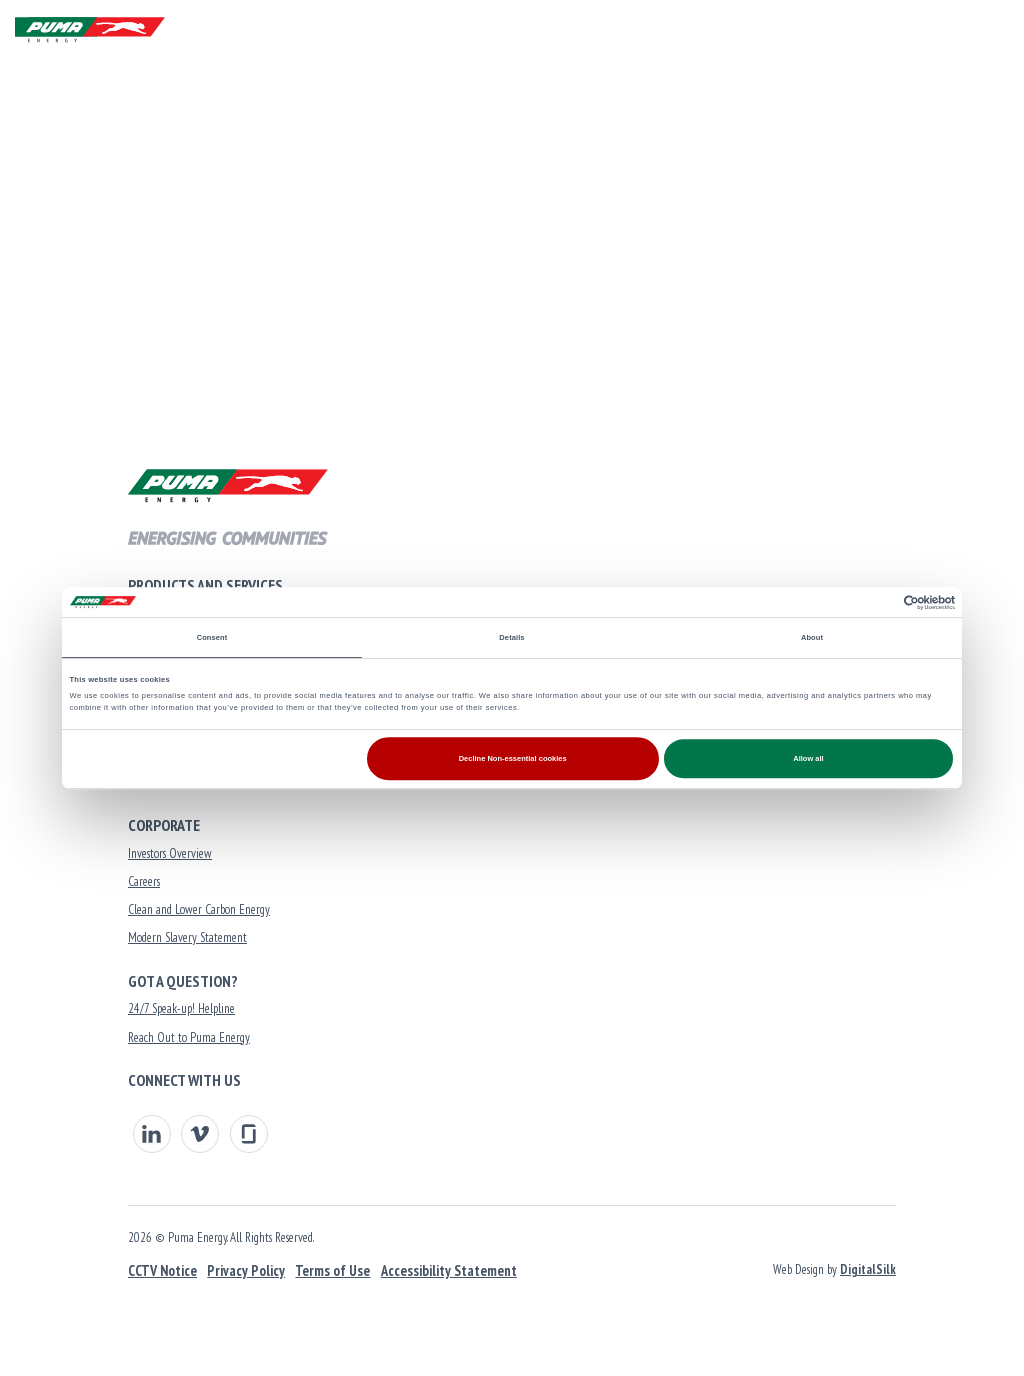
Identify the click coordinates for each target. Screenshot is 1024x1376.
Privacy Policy (246, 1270)
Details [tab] (511, 637)
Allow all (808, 758)
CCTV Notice (162, 1270)
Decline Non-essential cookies (513, 758)
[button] (941, 30)
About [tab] (812, 637)
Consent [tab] (212, 637)
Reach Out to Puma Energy (189, 1037)
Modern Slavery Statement (187, 937)
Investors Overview (170, 853)
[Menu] (989, 30)
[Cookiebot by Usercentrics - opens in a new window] (867, 602)
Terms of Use (332, 1270)
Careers (144, 881)
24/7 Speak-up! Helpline (181, 1008)
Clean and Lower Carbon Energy (199, 909)
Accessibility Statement (449, 1270)
